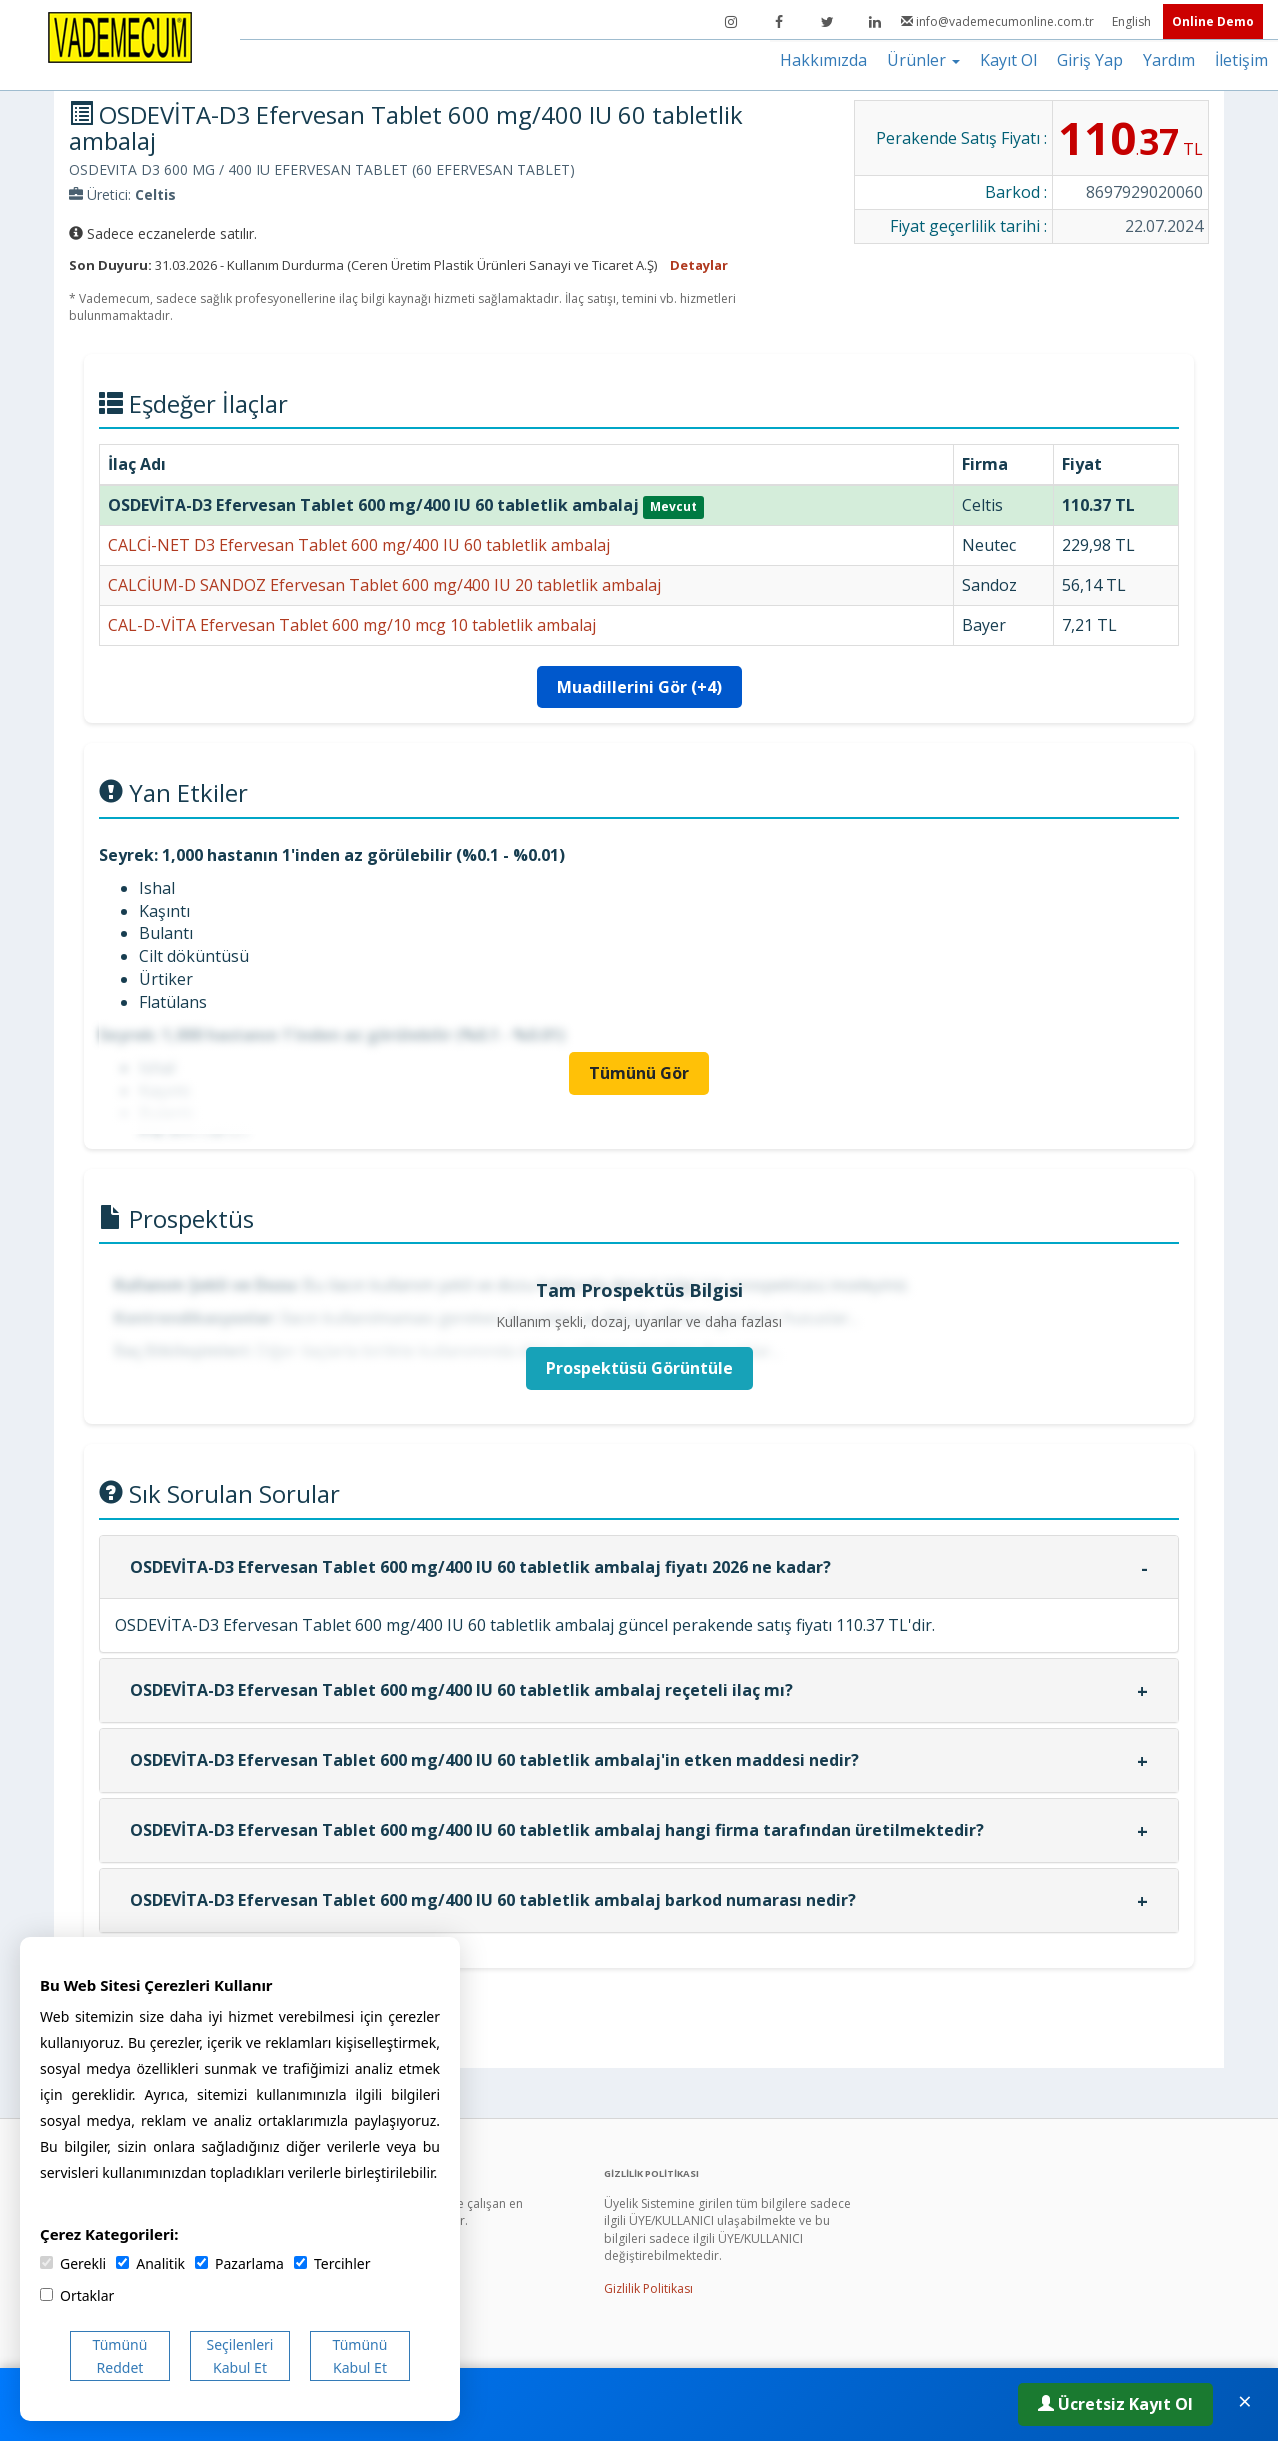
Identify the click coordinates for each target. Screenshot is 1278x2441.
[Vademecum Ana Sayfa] (120, 36)
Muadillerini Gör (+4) (639, 687)
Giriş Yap (1090, 60)
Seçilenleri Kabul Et (240, 2356)
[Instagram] (731, 22)
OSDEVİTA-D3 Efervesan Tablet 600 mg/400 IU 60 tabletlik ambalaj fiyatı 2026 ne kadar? (480, 1567)
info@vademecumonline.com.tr (999, 21)
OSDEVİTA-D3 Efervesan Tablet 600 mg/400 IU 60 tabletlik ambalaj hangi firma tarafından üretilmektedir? (557, 1830)
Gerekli (73, 2263)
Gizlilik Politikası (648, 2288)
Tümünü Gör (639, 1073)
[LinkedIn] (875, 22)
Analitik (150, 2263)
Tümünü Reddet (120, 2356)
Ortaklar (77, 2295)
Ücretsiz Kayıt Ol (1115, 2404)
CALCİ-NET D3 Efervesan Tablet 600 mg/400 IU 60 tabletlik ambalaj (359, 545)
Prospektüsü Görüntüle (639, 1368)
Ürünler (923, 60)
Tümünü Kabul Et (360, 2356)
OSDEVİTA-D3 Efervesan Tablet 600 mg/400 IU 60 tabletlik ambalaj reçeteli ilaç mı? (461, 1690)
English (1133, 21)
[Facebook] (779, 22)
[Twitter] (827, 22)
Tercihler (332, 2263)
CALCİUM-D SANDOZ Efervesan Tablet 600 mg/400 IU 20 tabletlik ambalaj (384, 585)
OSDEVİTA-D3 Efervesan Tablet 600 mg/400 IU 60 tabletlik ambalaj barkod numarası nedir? (493, 1900)
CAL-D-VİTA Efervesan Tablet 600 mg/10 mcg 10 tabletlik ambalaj (352, 625)
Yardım (1169, 60)
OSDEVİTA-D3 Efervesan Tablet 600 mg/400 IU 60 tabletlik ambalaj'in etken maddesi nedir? (494, 1760)
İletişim (1241, 60)
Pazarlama (239, 2263)
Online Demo (1213, 21)
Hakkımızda (823, 60)
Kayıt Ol (1008, 60)
